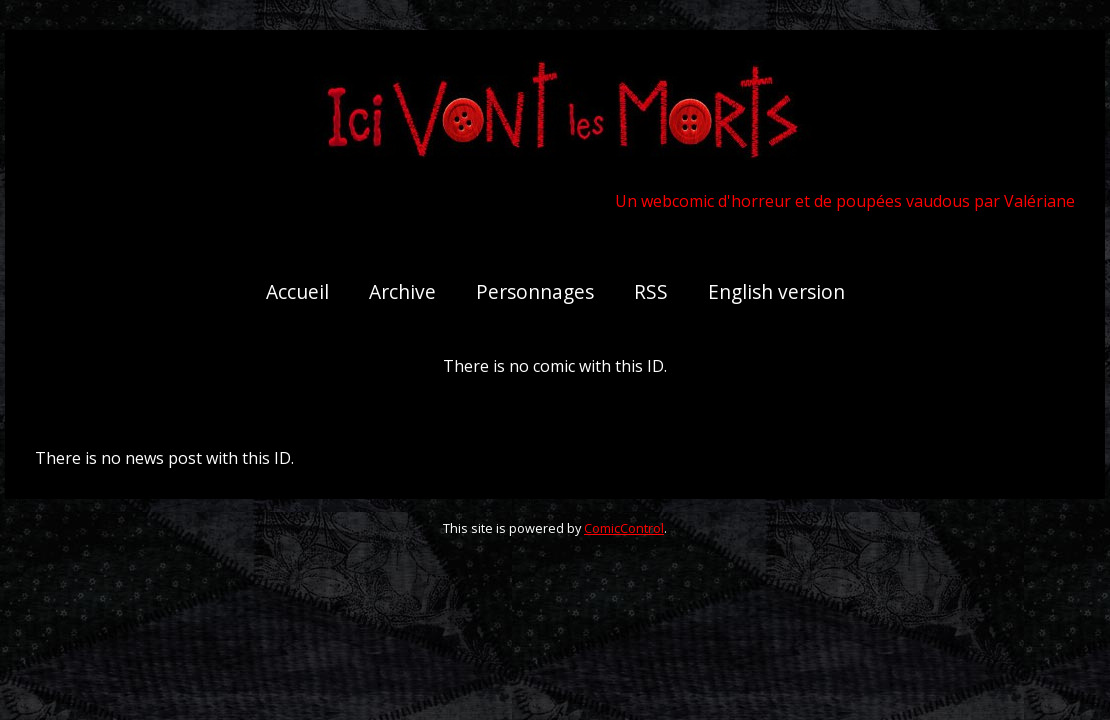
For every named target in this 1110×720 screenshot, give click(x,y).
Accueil (297, 291)
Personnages (535, 291)
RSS (651, 291)
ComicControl (624, 528)
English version (776, 291)
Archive (402, 291)
